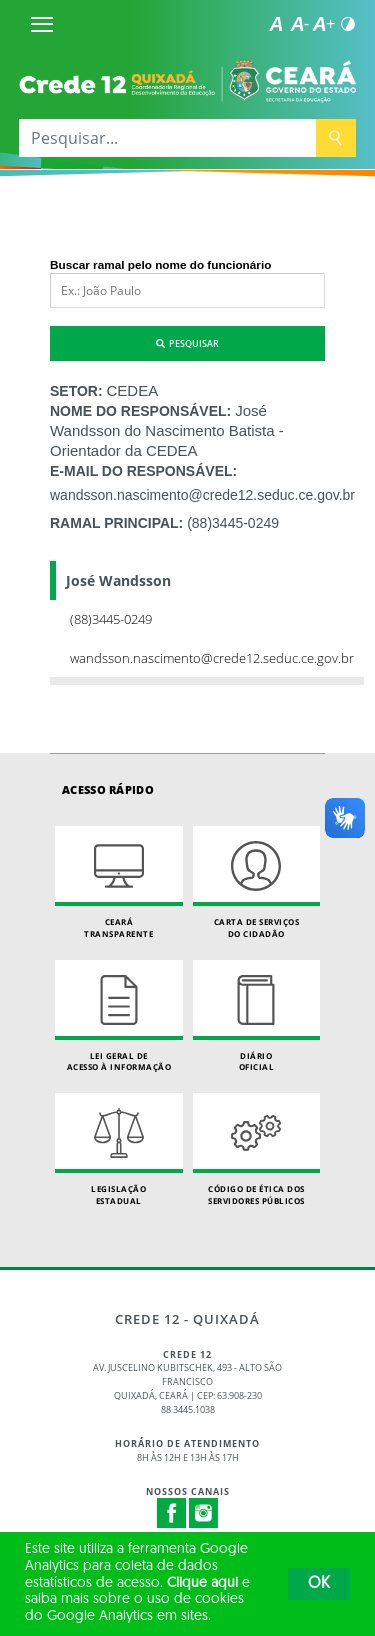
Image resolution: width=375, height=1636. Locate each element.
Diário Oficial (257, 1016)
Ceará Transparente (119, 882)
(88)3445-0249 (233, 523)
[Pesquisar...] (167, 138)
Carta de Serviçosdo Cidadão (257, 882)
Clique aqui (202, 1583)
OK (319, 1584)
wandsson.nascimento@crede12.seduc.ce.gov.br (202, 495)
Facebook (172, 1513)
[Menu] (42, 24)
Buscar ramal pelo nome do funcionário (160, 264)
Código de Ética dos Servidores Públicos (257, 1149)
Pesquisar (187, 343)
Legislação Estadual (119, 1149)
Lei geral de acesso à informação (119, 1016)
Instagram (204, 1513)
